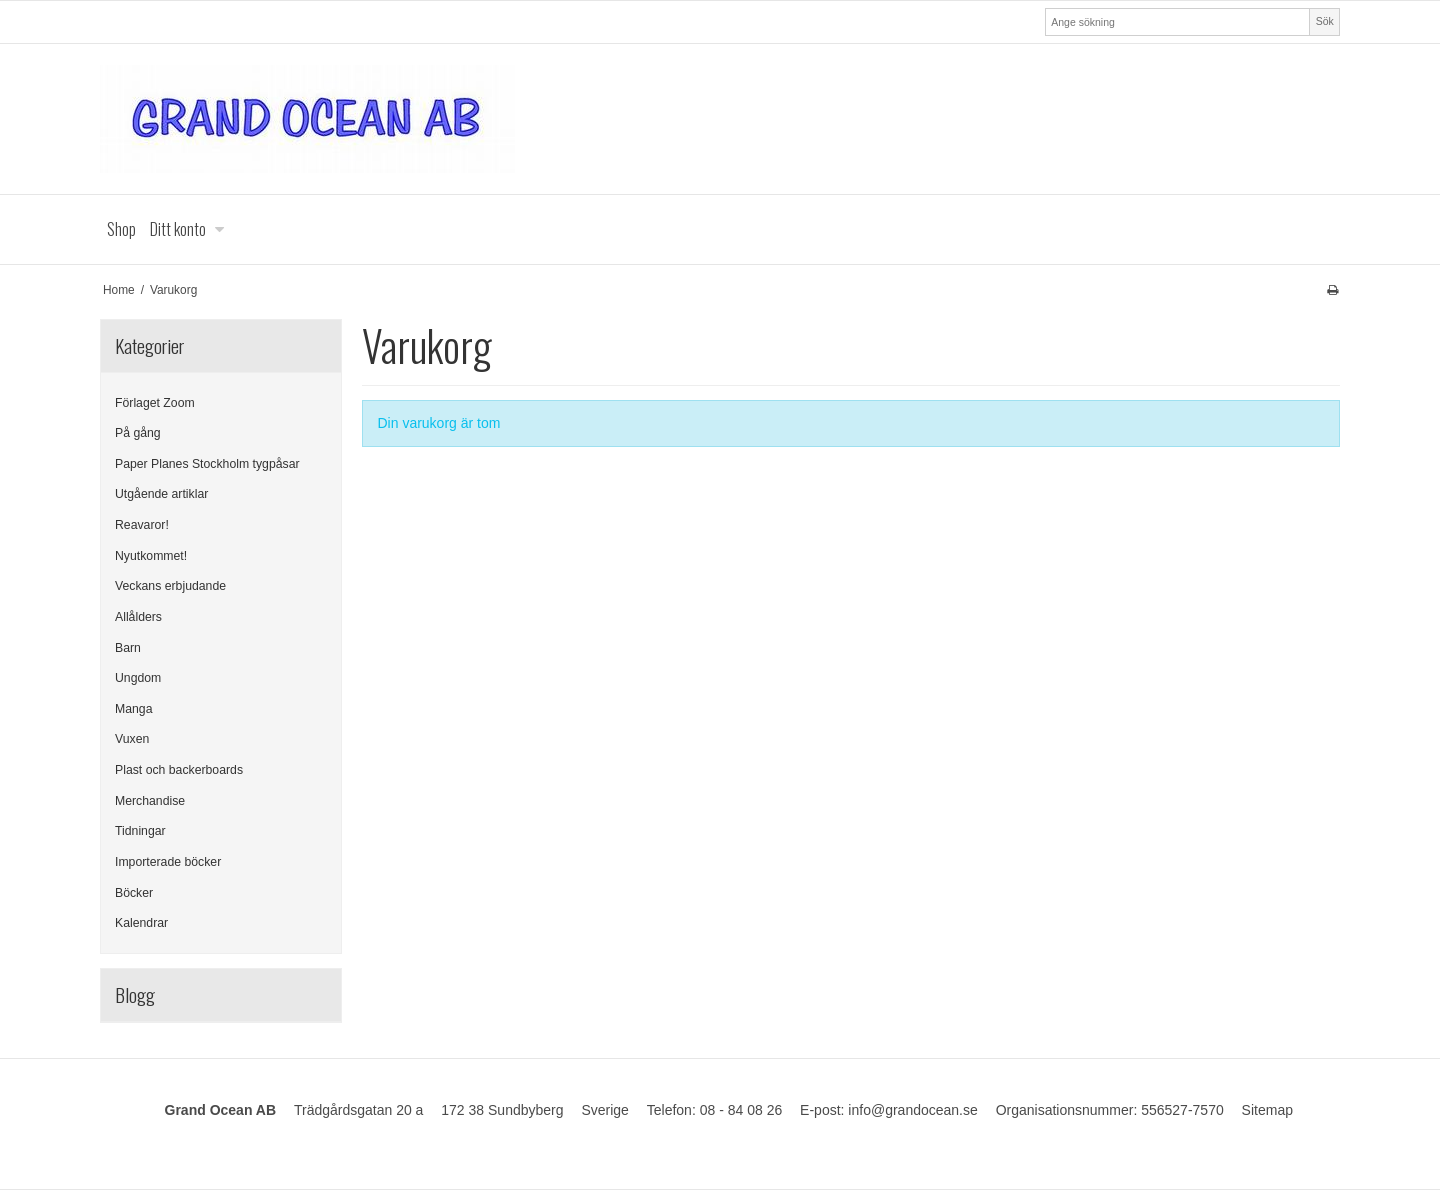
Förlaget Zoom (155, 403)
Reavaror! (142, 525)
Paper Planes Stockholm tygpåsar (207, 464)
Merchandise (150, 801)
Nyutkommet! (151, 556)
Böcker (134, 893)
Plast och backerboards (179, 770)
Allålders (138, 617)
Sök (1325, 21)
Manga (133, 709)
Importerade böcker (168, 862)
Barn (128, 648)
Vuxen (132, 739)
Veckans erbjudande (170, 586)
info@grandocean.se (912, 1110)
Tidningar (140, 831)
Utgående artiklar (161, 494)
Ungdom (138, 678)
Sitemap (1267, 1110)
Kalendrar (141, 923)
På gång (138, 433)
